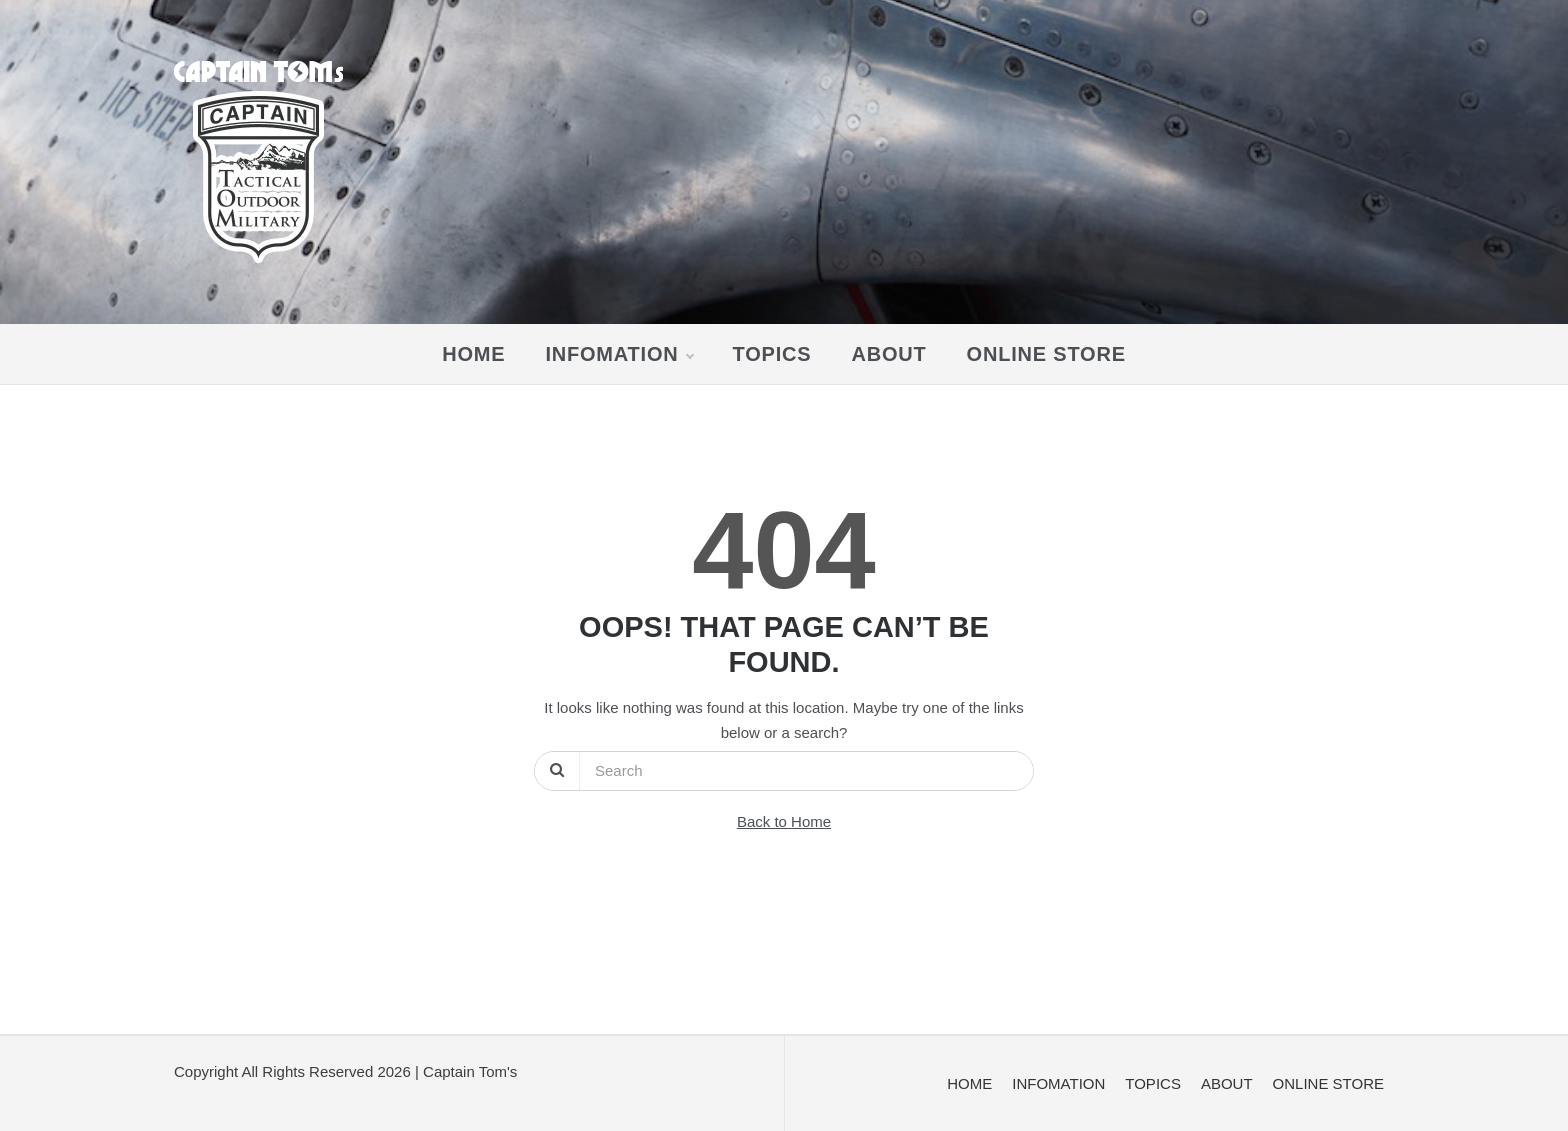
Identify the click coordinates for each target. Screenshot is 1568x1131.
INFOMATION (618, 354)
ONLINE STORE (1046, 354)
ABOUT (888, 354)
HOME (473, 354)
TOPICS (772, 354)
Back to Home (784, 821)
